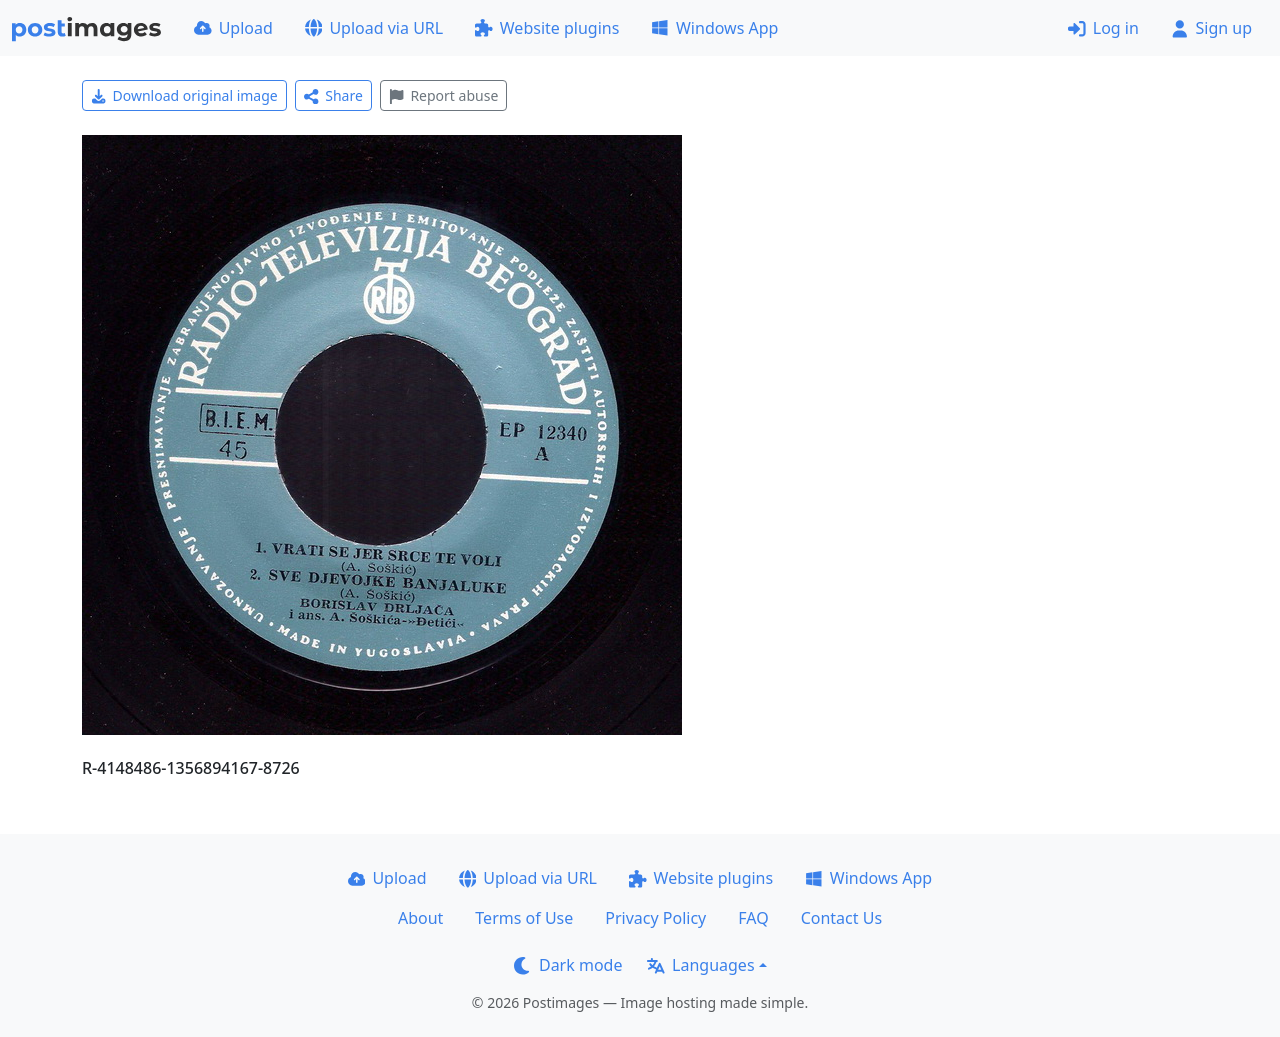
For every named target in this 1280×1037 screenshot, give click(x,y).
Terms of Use (524, 918)
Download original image (184, 95)
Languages (700, 965)
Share (333, 95)
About (420, 918)
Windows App (714, 28)
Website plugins (547, 28)
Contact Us (841, 918)
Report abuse (443, 95)
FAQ (753, 918)
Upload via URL (374, 28)
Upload (233, 28)
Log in (1103, 28)
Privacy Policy (655, 918)
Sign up (1211, 28)
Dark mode (568, 965)
